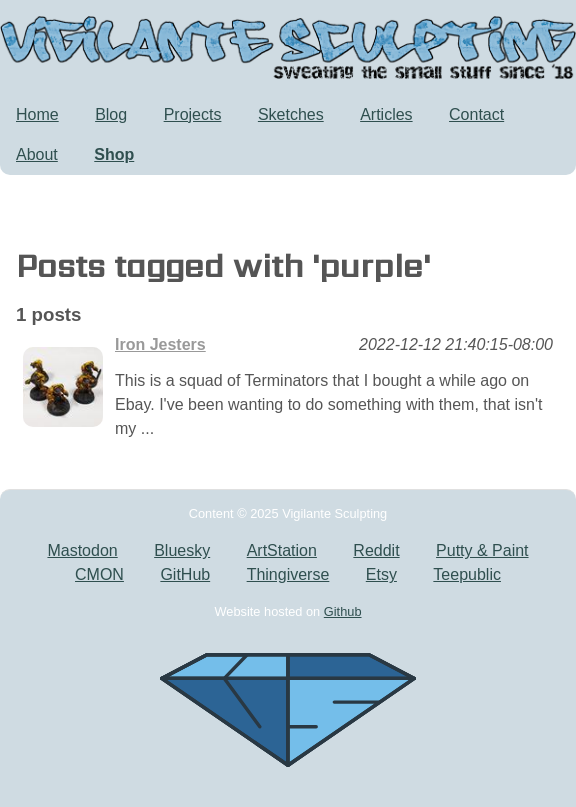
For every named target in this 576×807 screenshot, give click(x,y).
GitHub (185, 574)
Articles (386, 114)
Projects (193, 114)
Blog (111, 114)
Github (343, 611)
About (37, 154)
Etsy (381, 574)
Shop (114, 154)
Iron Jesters (160, 344)
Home (37, 114)
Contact (476, 114)
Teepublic (467, 574)
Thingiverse (288, 574)
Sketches (291, 114)
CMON (99, 574)
